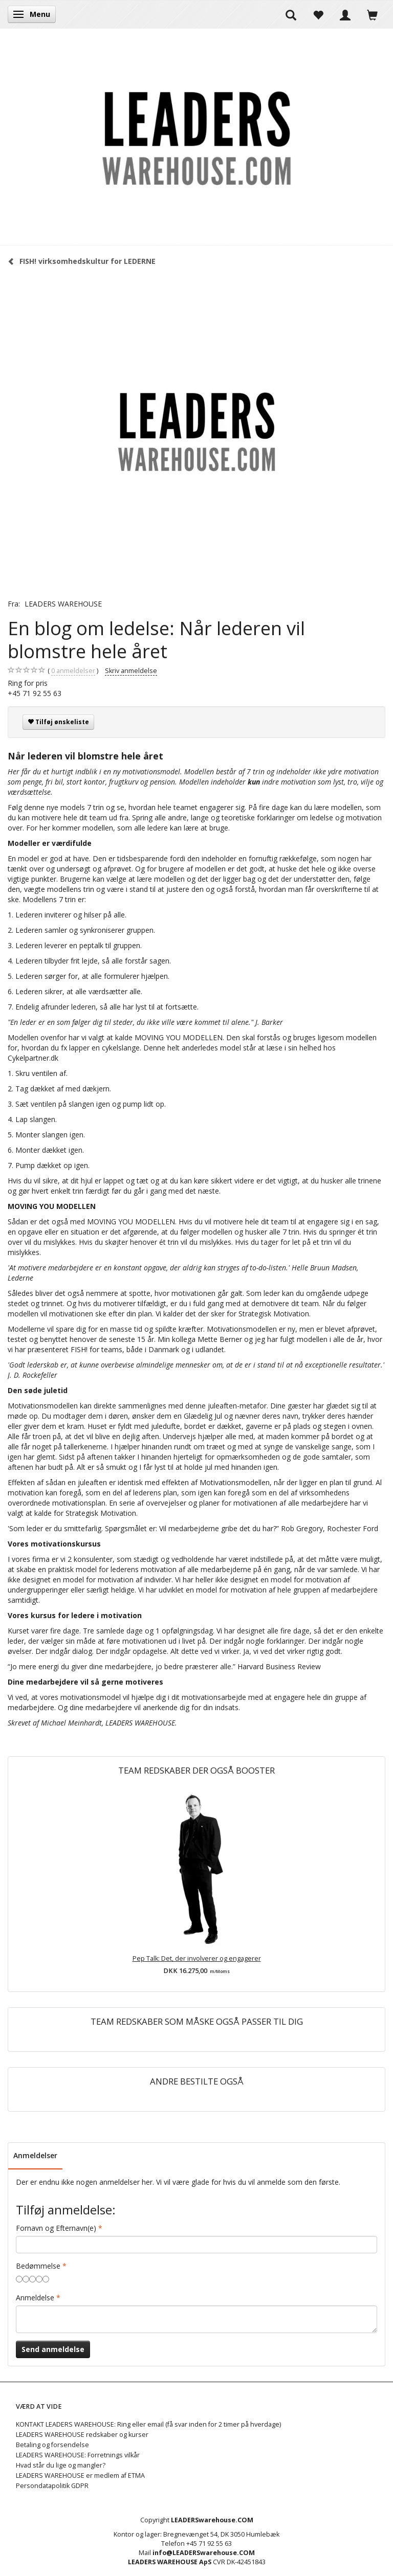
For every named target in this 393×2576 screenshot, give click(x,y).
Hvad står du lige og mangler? (60, 2465)
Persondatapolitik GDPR (52, 2485)
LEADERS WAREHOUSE (63, 604)
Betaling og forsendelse (52, 2444)
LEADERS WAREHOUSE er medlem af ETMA (80, 2475)
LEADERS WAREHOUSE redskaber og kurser (82, 2434)
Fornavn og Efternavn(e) (56, 2228)
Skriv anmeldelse (131, 670)
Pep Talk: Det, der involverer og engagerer (197, 1958)
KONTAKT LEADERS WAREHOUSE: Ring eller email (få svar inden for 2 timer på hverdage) (148, 2424)
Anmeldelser (35, 2155)
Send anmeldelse (52, 2349)
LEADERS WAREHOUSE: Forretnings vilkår (78, 2455)
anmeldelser (73, 671)
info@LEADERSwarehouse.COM (203, 2552)
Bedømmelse (38, 2266)
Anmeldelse (35, 2297)
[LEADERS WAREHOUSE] (196, 136)
